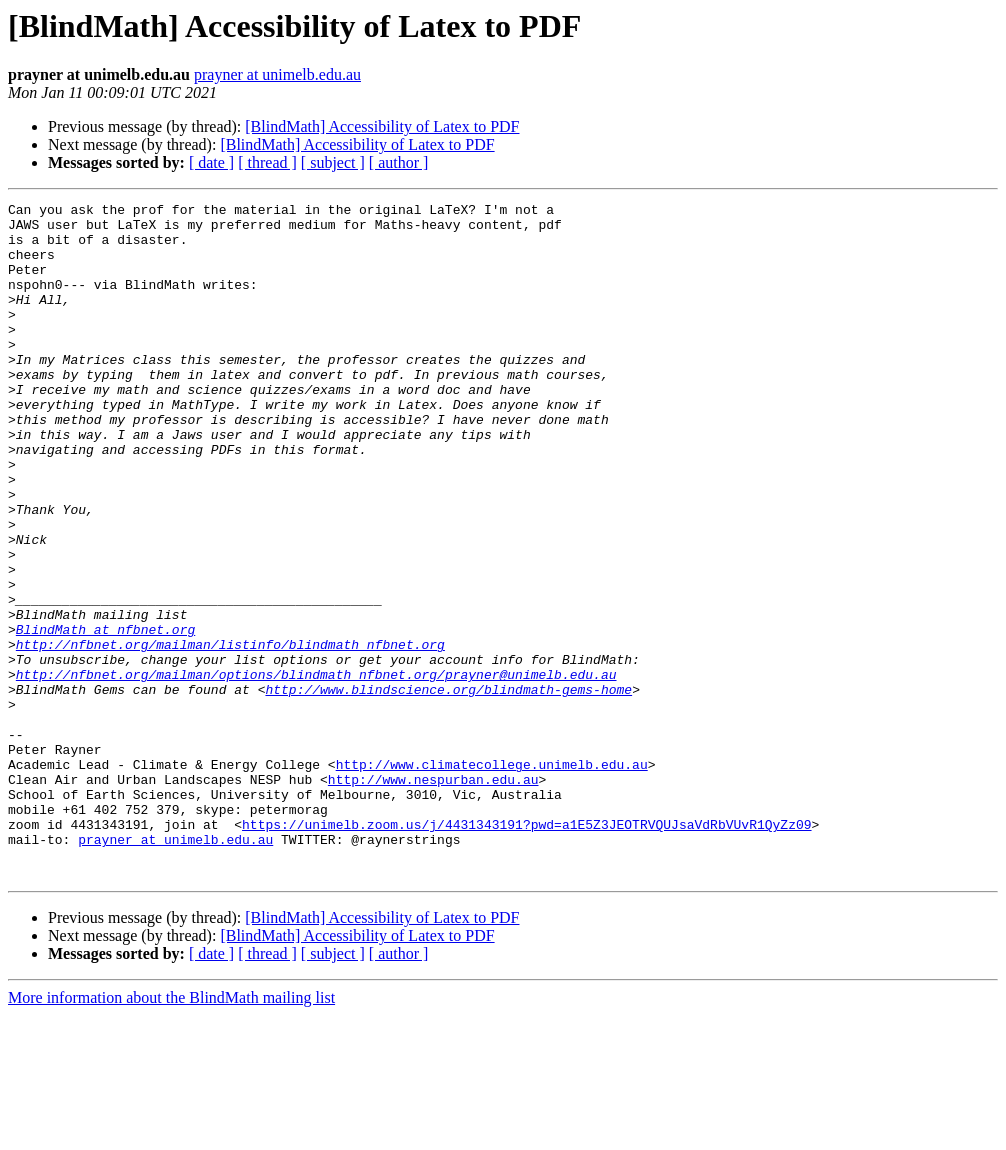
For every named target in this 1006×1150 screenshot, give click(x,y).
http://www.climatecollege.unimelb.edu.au (492, 878)
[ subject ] (333, 162)
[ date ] (211, 162)
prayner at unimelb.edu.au (277, 74)
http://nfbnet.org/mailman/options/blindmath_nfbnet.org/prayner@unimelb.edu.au (316, 770)
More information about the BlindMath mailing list (171, 1132)
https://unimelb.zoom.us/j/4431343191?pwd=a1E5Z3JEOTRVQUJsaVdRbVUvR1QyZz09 (526, 950)
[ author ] (399, 162)
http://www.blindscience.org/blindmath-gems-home (448, 788)
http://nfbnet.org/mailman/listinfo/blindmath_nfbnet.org (230, 734)
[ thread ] (267, 162)
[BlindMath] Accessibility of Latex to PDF (382, 126)
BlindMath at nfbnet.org (105, 716)
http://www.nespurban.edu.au (433, 896)
